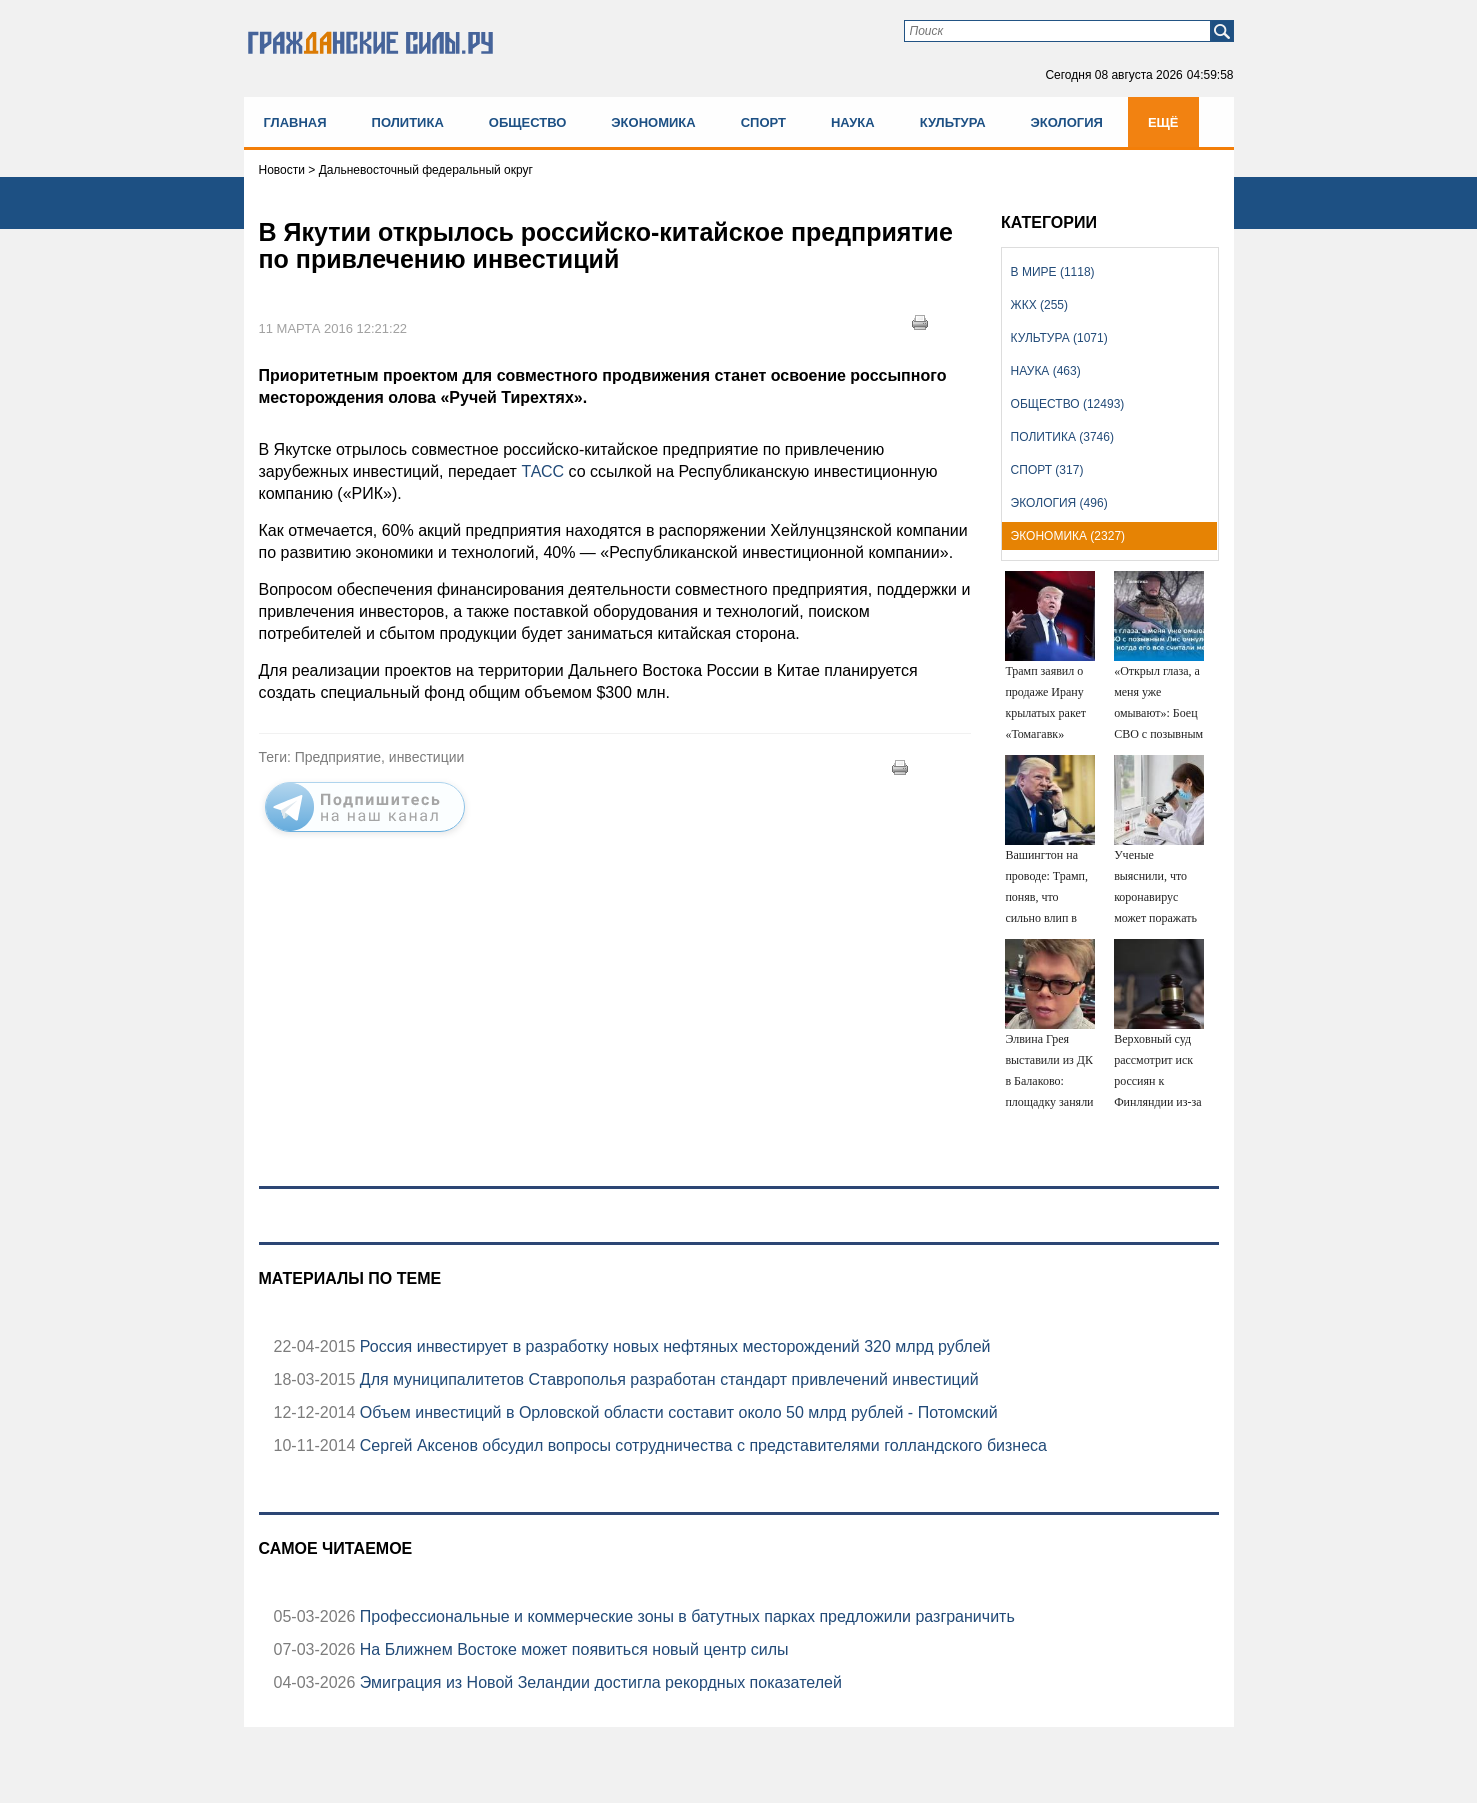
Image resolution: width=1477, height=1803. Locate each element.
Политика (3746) (1062, 437)
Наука (853, 122)
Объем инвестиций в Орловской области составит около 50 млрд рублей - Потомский (676, 1412)
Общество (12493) (1068, 404)
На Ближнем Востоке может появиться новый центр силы (571, 1649)
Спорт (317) (1047, 470)
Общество (528, 122)
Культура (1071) (1059, 338)
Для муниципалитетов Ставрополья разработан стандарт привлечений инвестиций (666, 1379)
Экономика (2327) (1068, 536)
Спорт (763, 122)
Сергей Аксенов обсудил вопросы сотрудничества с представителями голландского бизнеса (701, 1445)
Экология (1067, 122)
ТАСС (542, 471)
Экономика (653, 122)
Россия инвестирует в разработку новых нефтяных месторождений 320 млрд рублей (672, 1346)
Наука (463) (1046, 371)
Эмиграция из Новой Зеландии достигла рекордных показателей (598, 1682)
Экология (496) (1059, 503)
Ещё (1163, 122)
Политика (408, 122)
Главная (295, 122)
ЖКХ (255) (1039, 305)
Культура (953, 122)
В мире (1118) (1053, 272)
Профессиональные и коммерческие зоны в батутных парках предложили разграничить (684, 1616)
